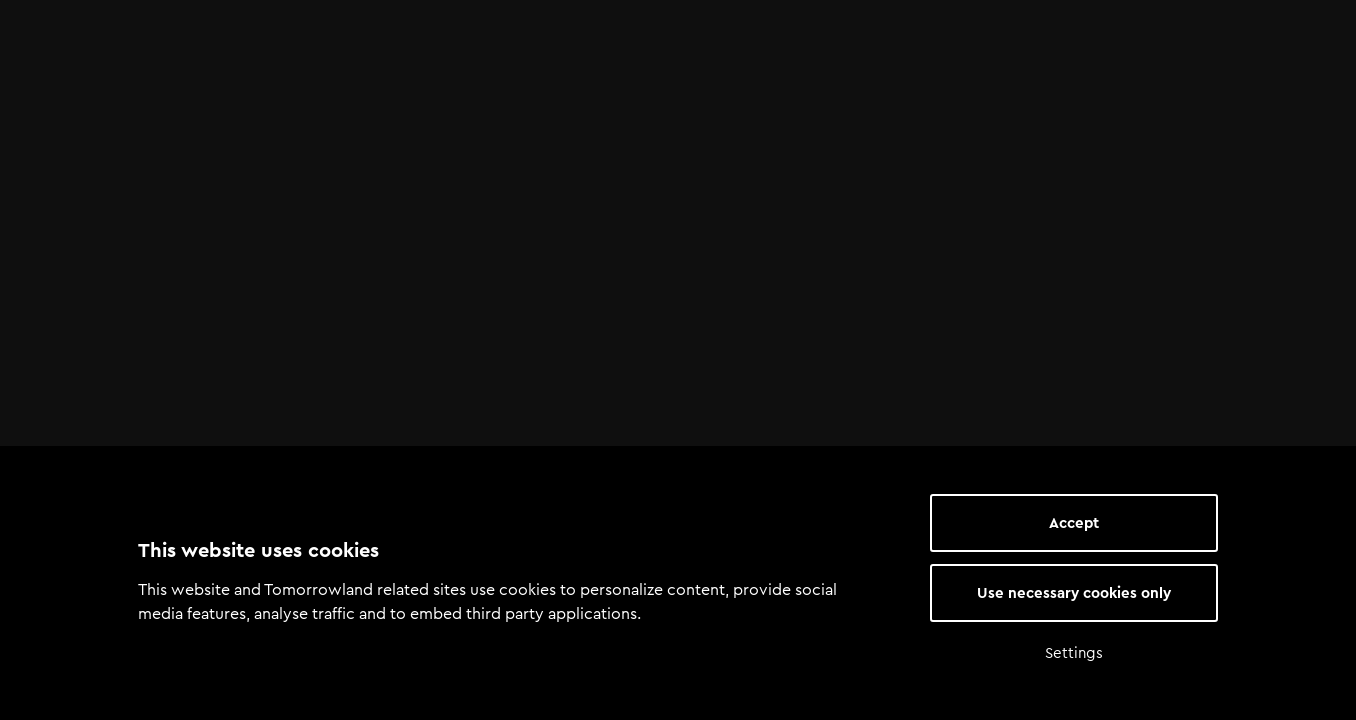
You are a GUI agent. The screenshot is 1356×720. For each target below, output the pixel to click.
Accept (1074, 523)
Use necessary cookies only (1074, 593)
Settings (1074, 653)
